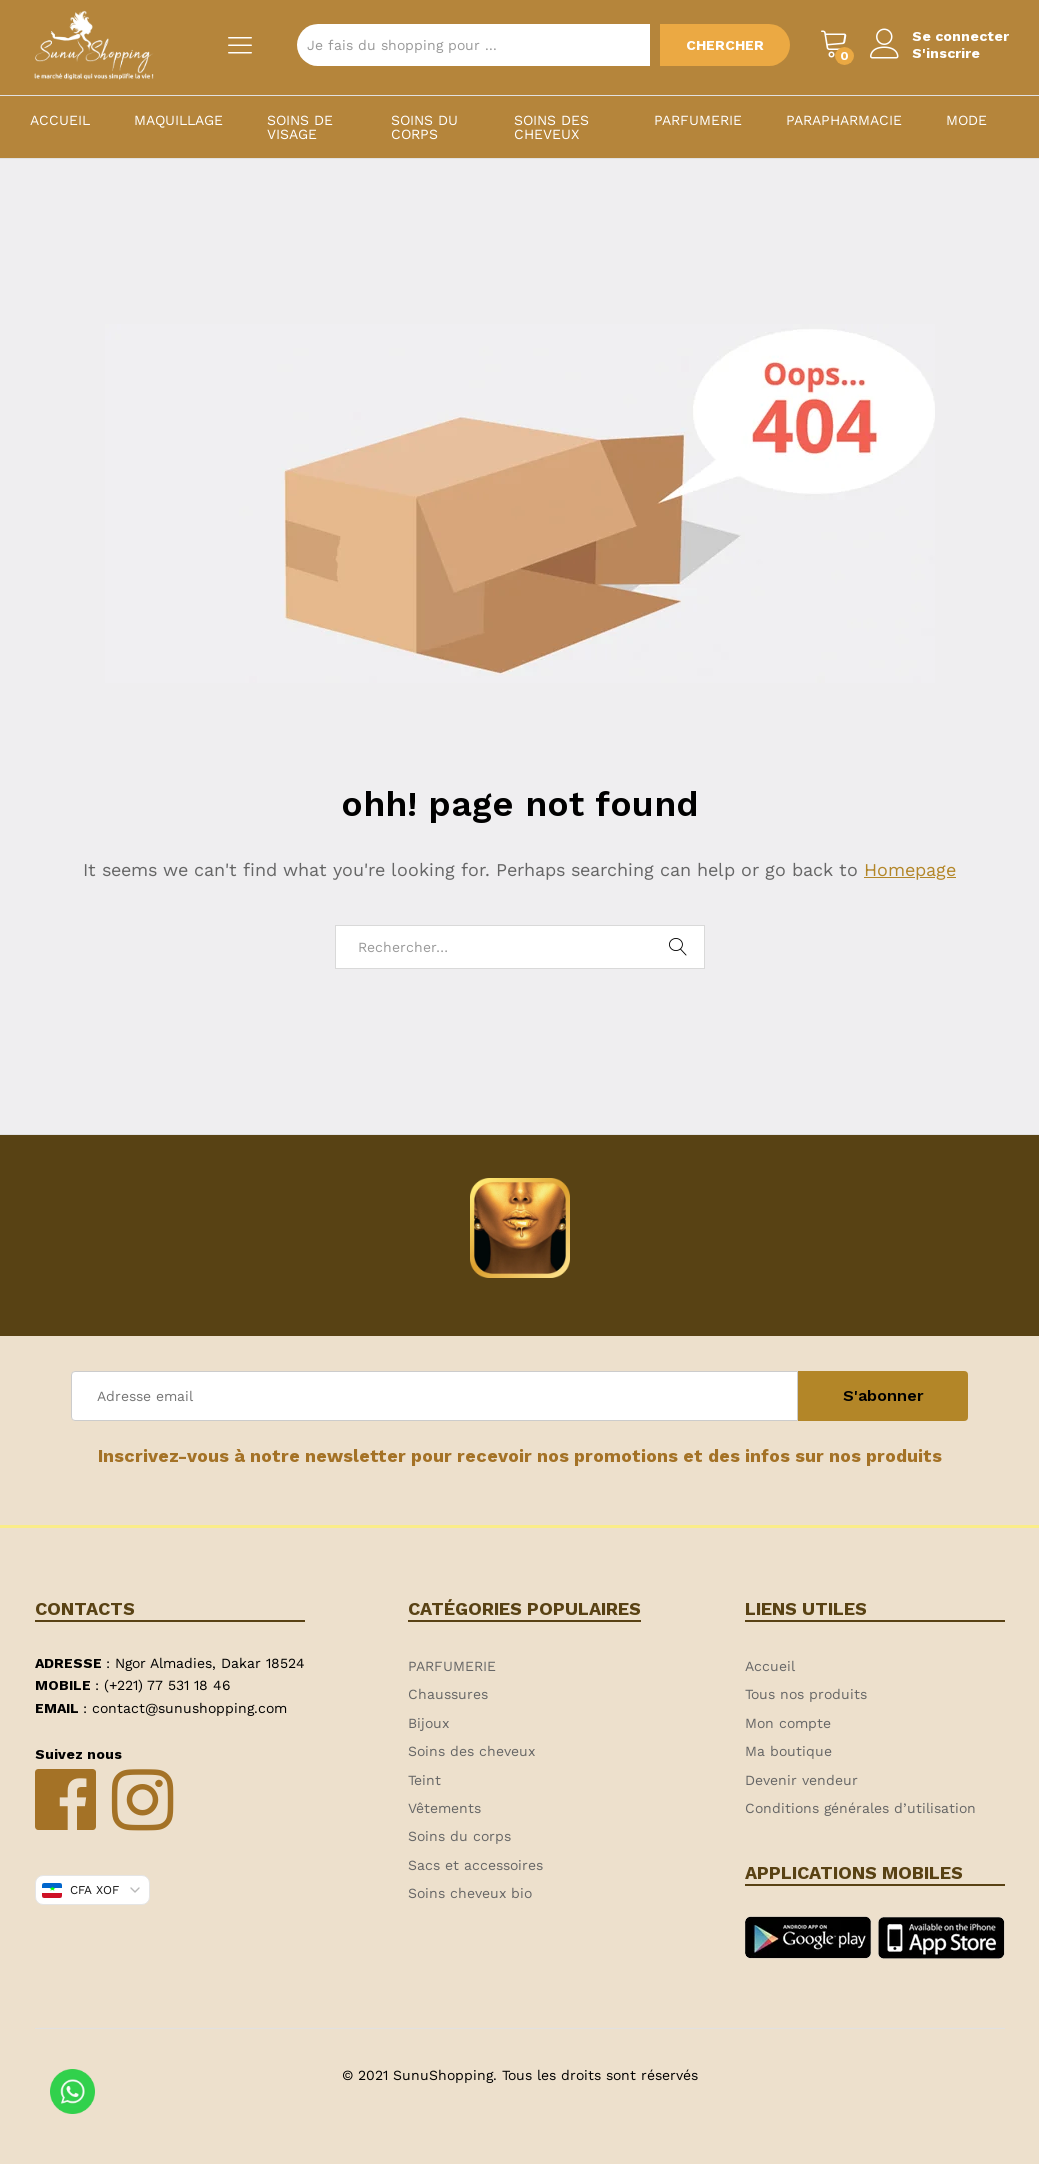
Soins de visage (300, 127)
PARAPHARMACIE (844, 120)
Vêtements (444, 1808)
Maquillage (178, 120)
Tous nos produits (806, 1694)
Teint (424, 1780)
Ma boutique (788, 1751)
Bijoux (428, 1723)
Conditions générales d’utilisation (860, 1808)
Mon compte (788, 1723)
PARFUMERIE (698, 120)
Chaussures (448, 1694)
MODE (966, 120)
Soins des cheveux (551, 127)
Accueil (60, 120)
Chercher (725, 45)
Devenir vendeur (801, 1780)
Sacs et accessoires (475, 1865)
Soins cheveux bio (470, 1893)
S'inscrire (946, 53)
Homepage (910, 869)
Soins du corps (424, 127)
